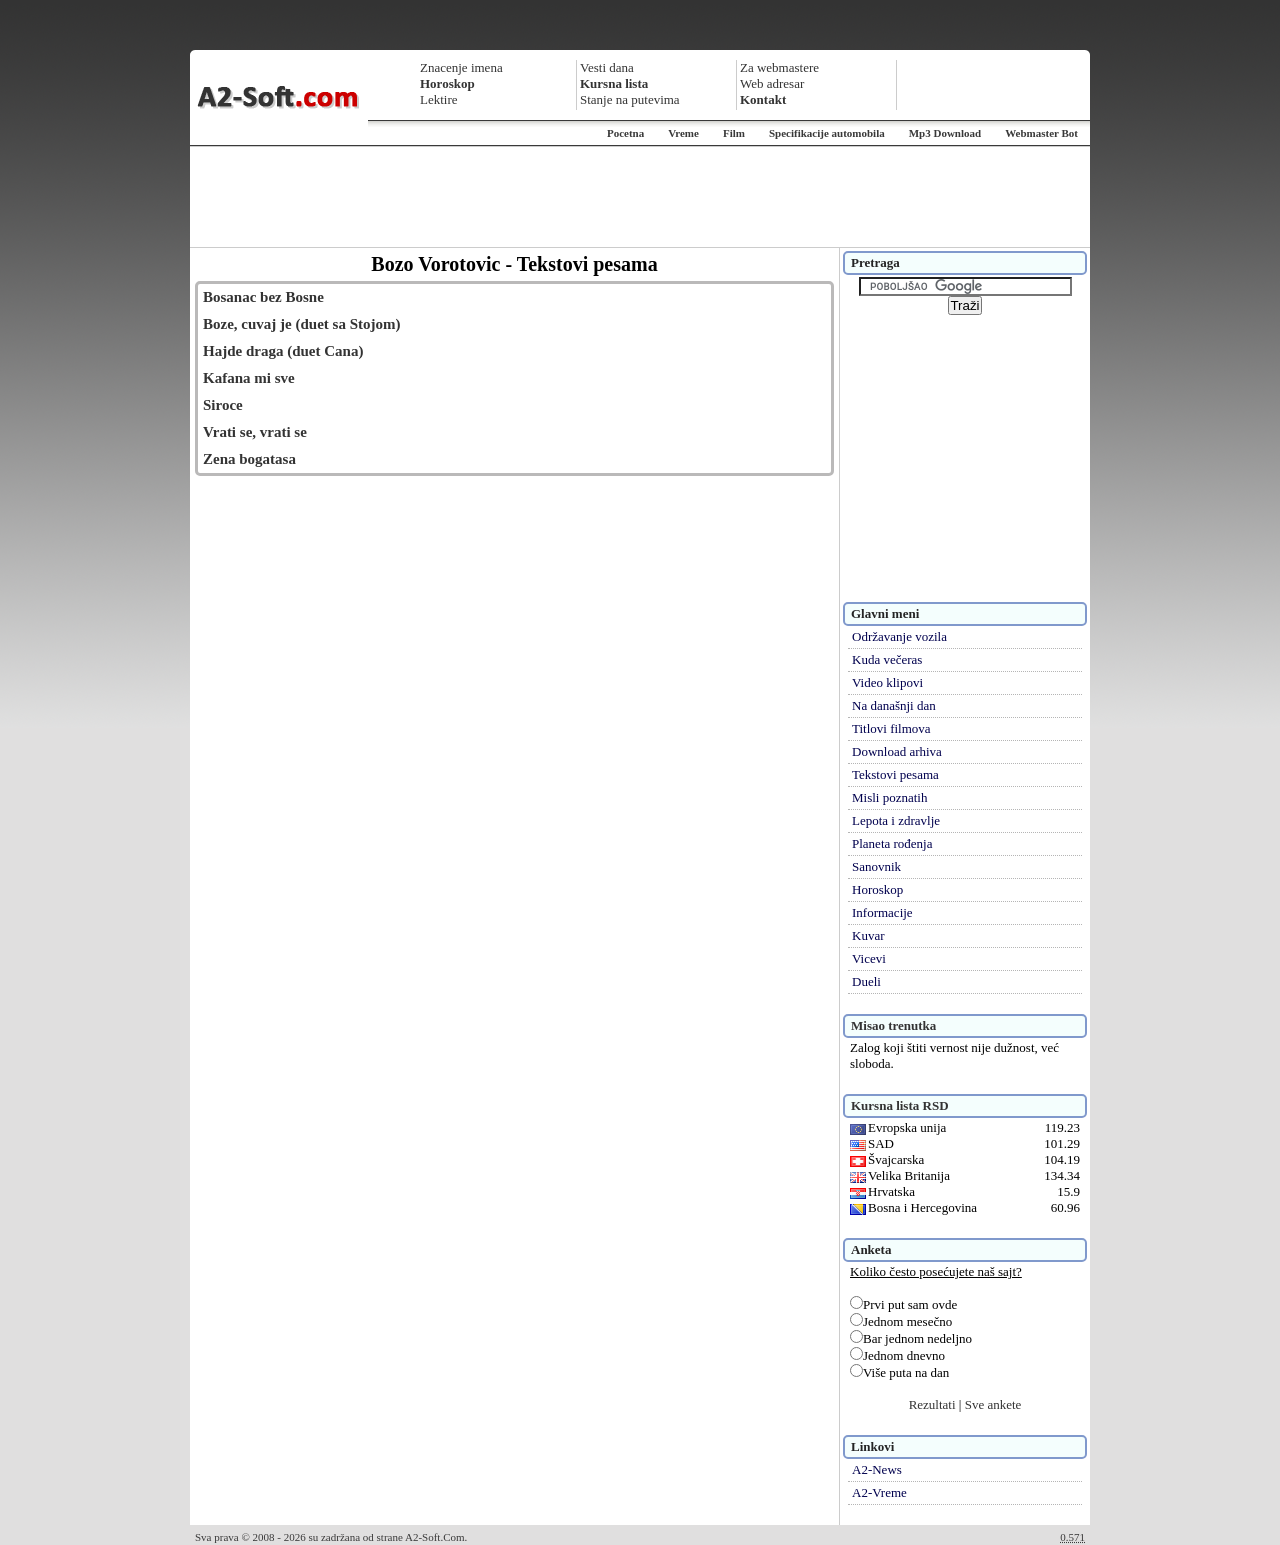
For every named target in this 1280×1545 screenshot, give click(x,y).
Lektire (439, 99)
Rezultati (932, 1404)
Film (734, 133)
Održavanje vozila (899, 636)
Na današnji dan (894, 705)
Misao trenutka (893, 1025)
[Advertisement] (640, 197)
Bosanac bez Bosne (263, 297)
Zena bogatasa (249, 459)
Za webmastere (779, 67)
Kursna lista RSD (900, 1105)
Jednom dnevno (897, 1355)
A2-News (877, 1469)
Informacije (882, 912)
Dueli (866, 981)
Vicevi (869, 958)
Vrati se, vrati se (255, 432)
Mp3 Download (945, 133)
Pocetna (625, 133)
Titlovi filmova (891, 728)
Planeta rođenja (892, 843)
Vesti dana (607, 67)
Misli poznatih (889, 797)
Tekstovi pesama (895, 774)
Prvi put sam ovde (903, 1304)
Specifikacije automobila (827, 133)
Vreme (683, 133)
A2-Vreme (879, 1492)
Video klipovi (887, 682)
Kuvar (868, 935)
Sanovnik (876, 866)
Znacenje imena (461, 67)
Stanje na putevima (630, 99)
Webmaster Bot (1041, 133)
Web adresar (772, 83)
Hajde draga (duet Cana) (283, 351)
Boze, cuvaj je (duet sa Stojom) (301, 324)
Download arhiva (897, 751)
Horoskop (877, 889)
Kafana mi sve (249, 378)
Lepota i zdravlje (896, 820)
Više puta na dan (899, 1372)
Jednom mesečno (901, 1321)
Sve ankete (993, 1404)
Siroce (223, 405)
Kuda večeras (887, 659)
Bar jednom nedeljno (911, 1338)
